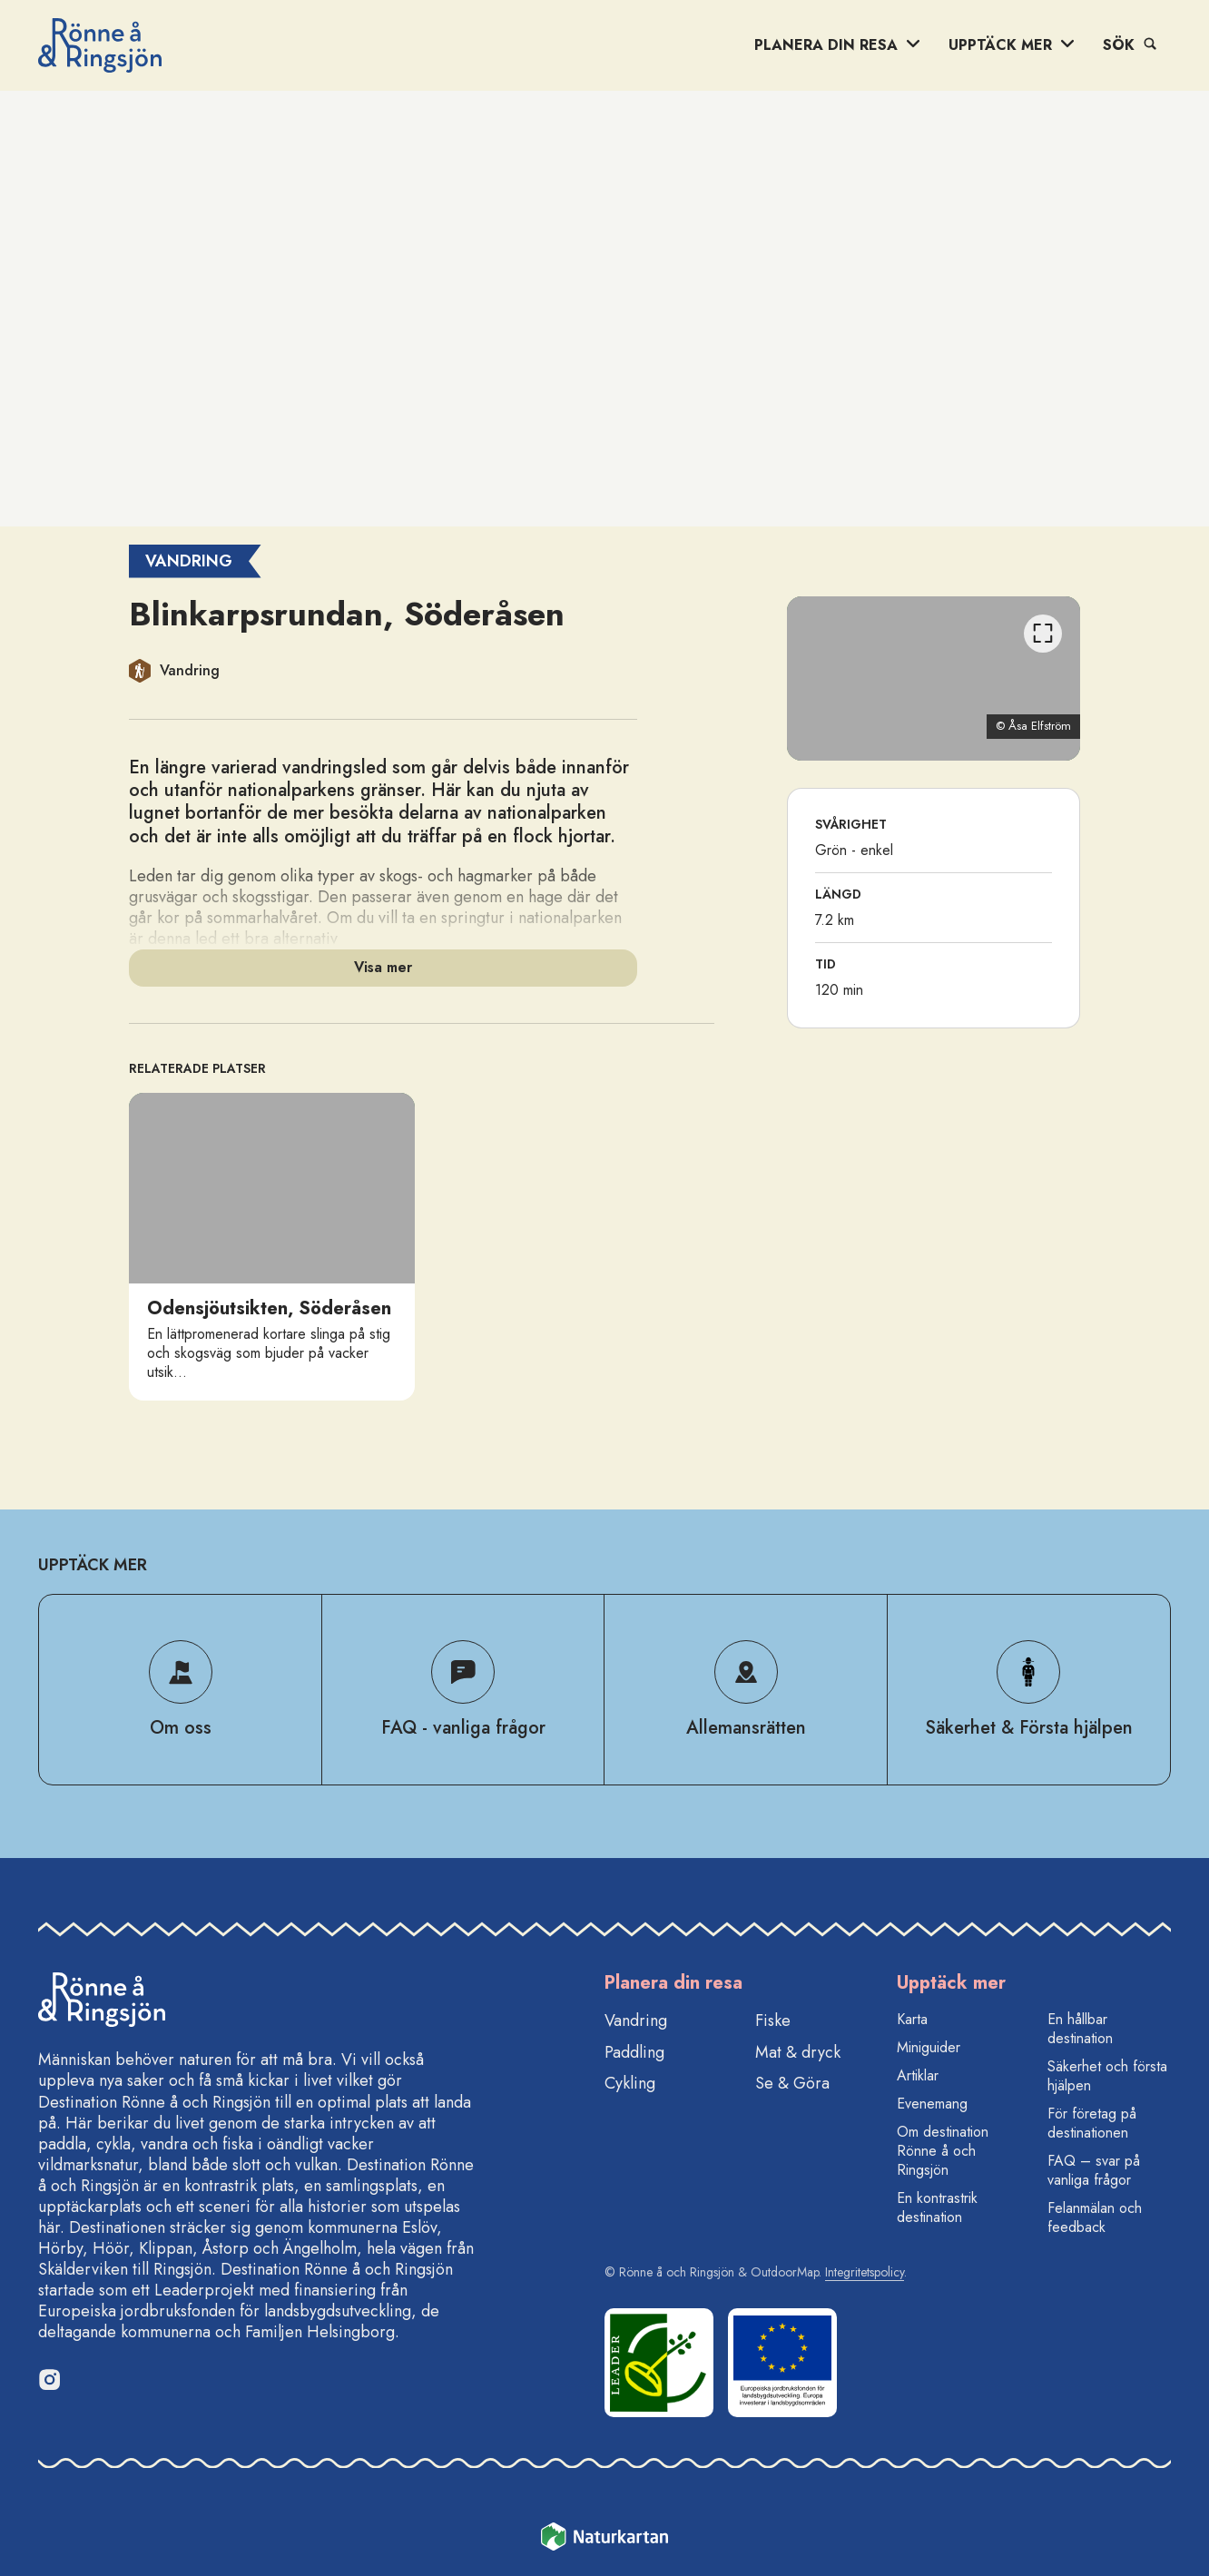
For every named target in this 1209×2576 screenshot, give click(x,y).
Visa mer (383, 967)
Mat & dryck (797, 2052)
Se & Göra (792, 2083)
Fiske (773, 2020)
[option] (272, 1247)
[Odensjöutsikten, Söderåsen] (272, 1247)
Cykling (629, 2083)
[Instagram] (49, 2379)
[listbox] (422, 1247)
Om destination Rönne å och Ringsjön (942, 2150)
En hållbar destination (1080, 2029)
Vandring (635, 2020)
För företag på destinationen (1091, 2123)
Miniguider (928, 2047)
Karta (912, 2019)
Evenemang (932, 2103)
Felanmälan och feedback (1094, 2217)
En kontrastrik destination (937, 2207)
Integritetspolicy (864, 2272)
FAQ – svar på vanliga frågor (1093, 2170)
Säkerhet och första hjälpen (1107, 2076)
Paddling (634, 2052)
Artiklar (918, 2075)
